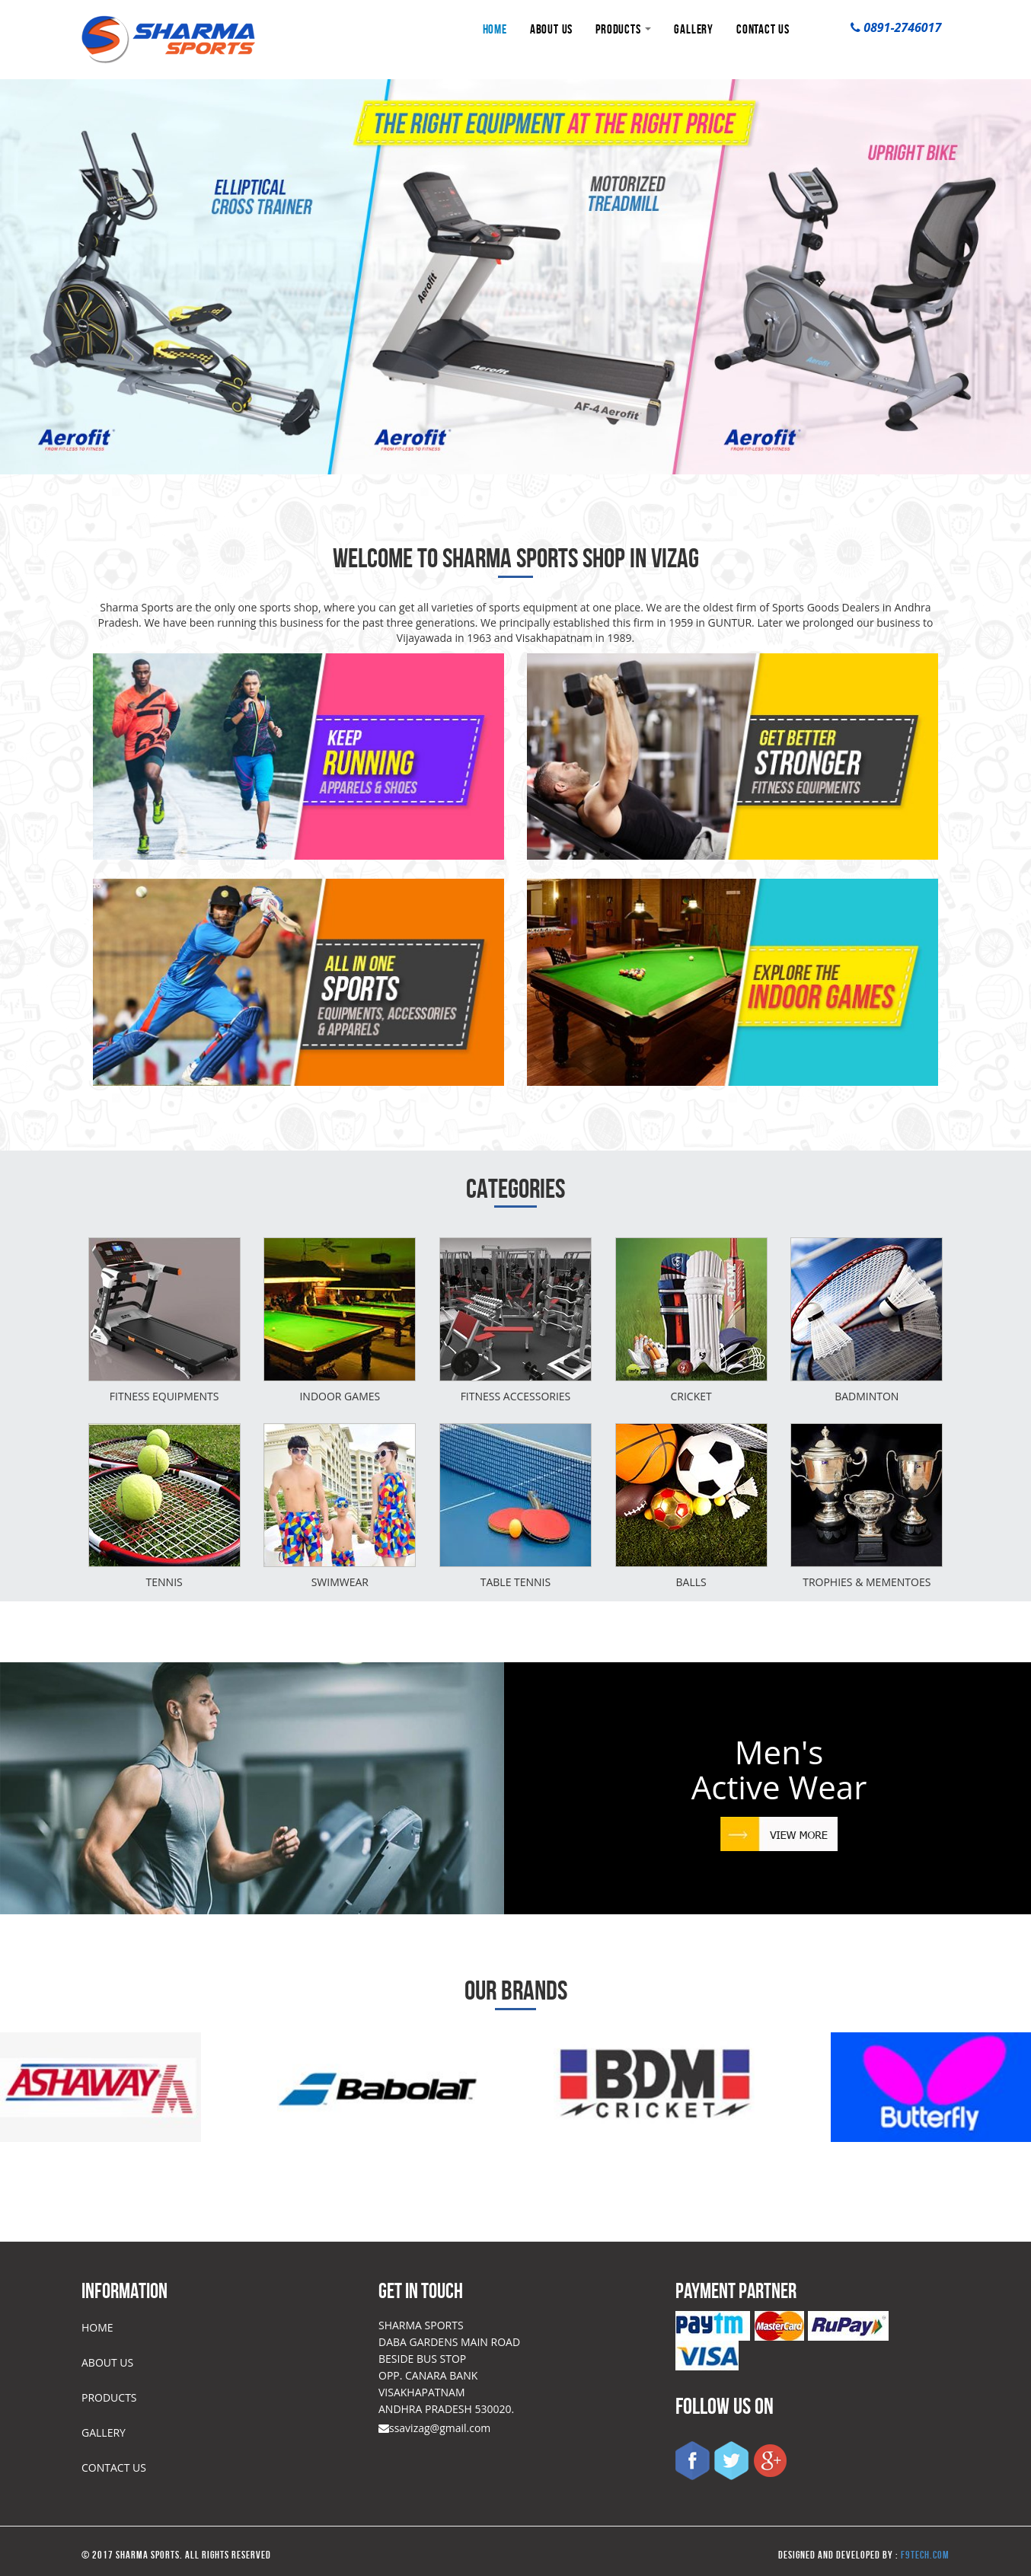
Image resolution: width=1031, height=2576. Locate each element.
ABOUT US (551, 29)
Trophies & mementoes (866, 1582)
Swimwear (340, 1582)
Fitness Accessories (516, 1396)
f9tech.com (925, 2555)
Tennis (164, 1582)
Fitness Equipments (164, 1396)
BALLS (691, 1582)
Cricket (691, 1396)
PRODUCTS (623, 29)
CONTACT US (763, 29)
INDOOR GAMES (339, 1396)
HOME (495, 29)
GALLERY (693, 29)
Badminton (867, 1396)
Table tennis (515, 1582)
